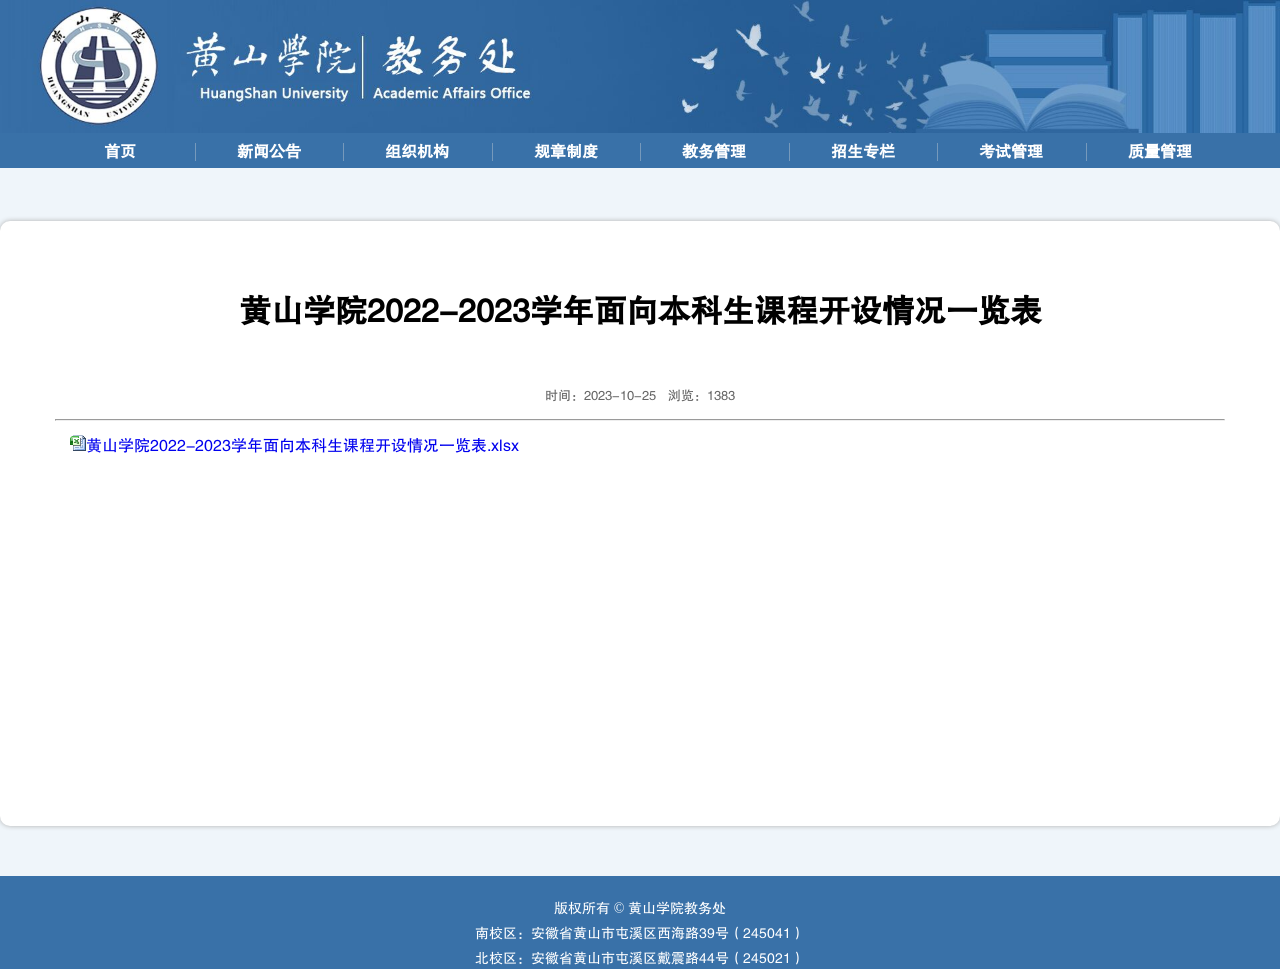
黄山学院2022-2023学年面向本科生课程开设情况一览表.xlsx (302, 446)
